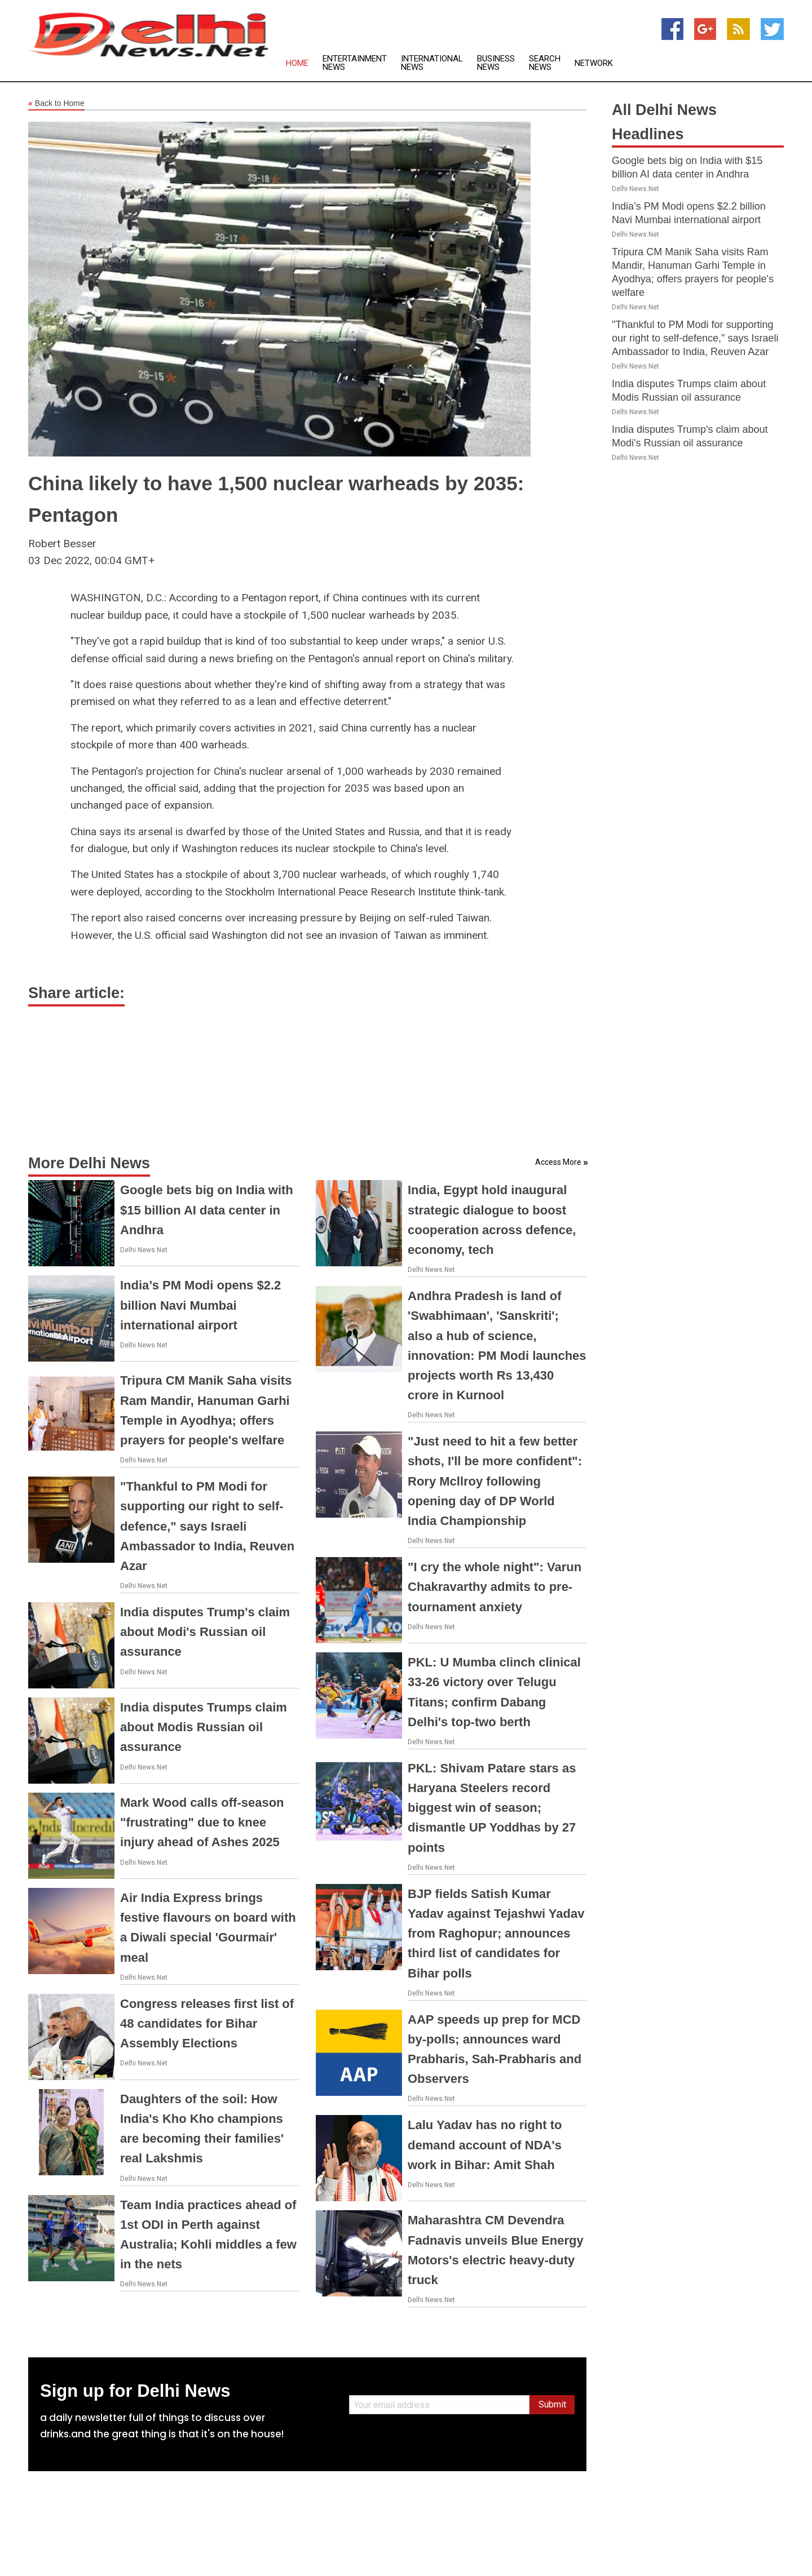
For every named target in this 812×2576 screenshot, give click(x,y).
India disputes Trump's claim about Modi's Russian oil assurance (205, 1632)
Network (594, 63)
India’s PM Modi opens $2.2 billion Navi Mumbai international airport (200, 1305)
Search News (545, 63)
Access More (558, 1162)
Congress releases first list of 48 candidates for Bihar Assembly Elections (207, 2023)
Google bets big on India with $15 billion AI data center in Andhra (206, 1209)
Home (297, 63)
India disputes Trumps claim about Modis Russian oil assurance (203, 1727)
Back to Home (56, 103)
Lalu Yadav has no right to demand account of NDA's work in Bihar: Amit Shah (485, 2144)
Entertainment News (355, 63)
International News (432, 63)
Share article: (76, 993)
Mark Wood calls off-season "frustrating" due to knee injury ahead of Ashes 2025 (202, 1822)
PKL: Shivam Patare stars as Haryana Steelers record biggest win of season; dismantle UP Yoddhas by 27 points (492, 1808)
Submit (552, 2404)
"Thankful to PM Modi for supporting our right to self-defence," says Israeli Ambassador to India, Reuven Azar (207, 1526)
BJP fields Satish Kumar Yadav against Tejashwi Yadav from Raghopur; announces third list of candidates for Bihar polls (496, 1933)
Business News (496, 63)
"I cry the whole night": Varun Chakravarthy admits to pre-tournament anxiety (494, 1586)
